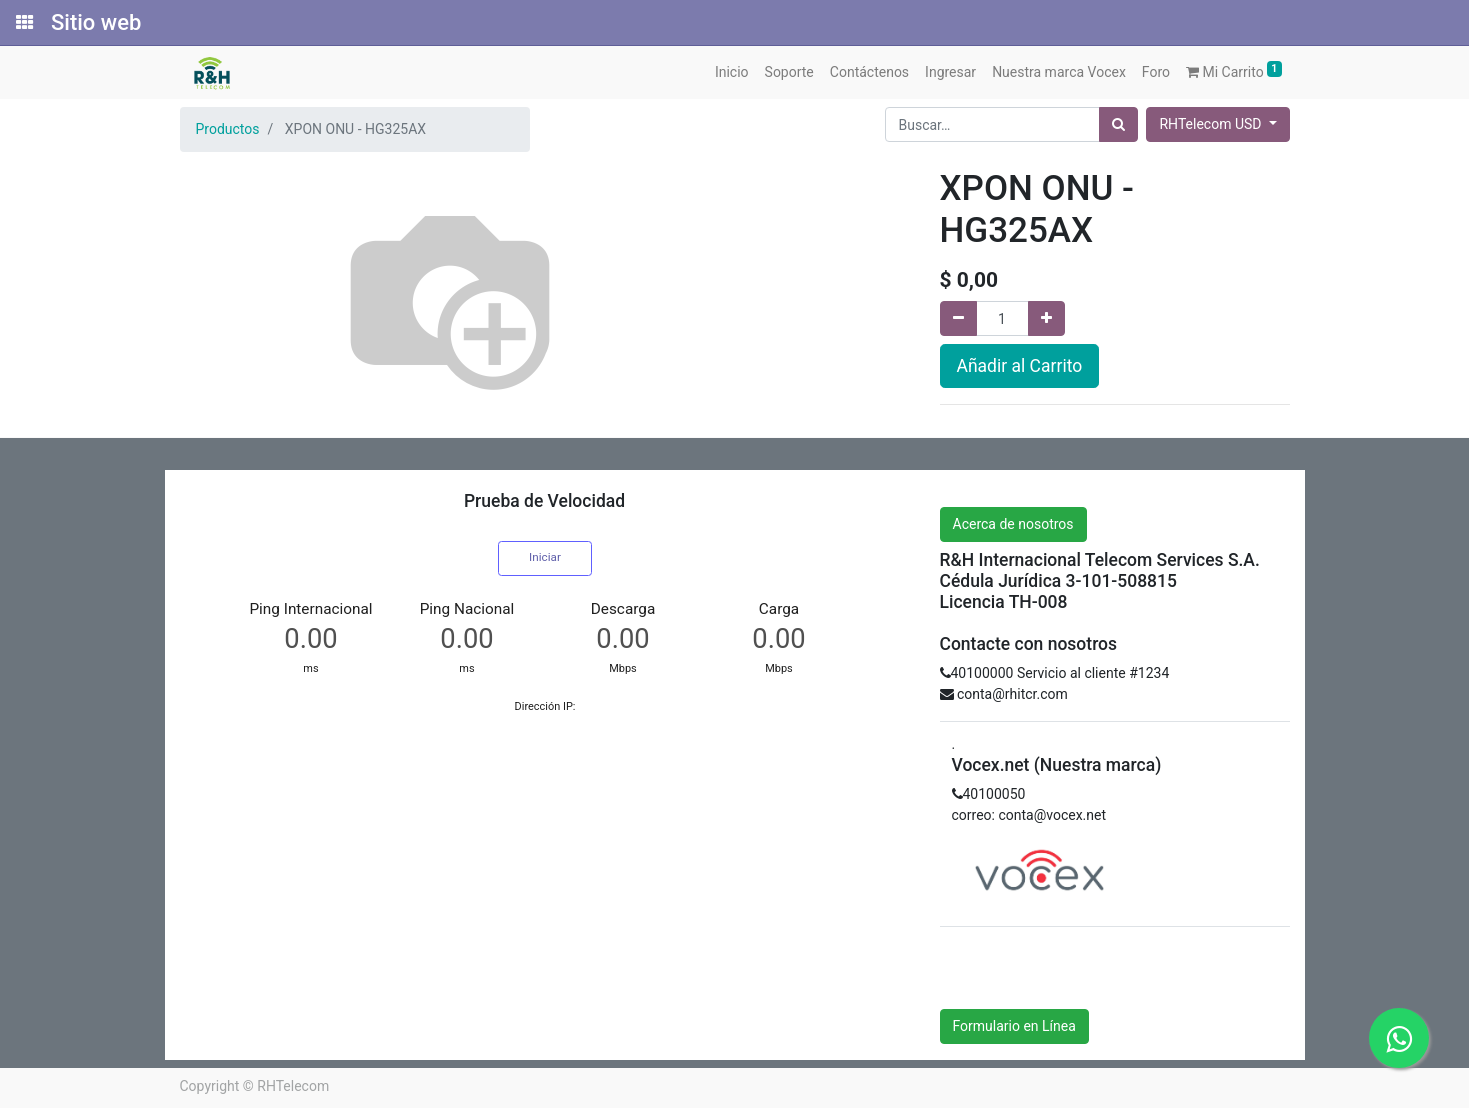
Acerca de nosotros (1013, 524)
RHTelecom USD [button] (1211, 124)
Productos (228, 129)
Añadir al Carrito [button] (1020, 366)
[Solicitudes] (23, 23)
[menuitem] (732, 72)
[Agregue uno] (1046, 318)
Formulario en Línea (1014, 1026)
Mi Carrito (1234, 70)
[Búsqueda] (1118, 124)
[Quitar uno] (958, 318)
